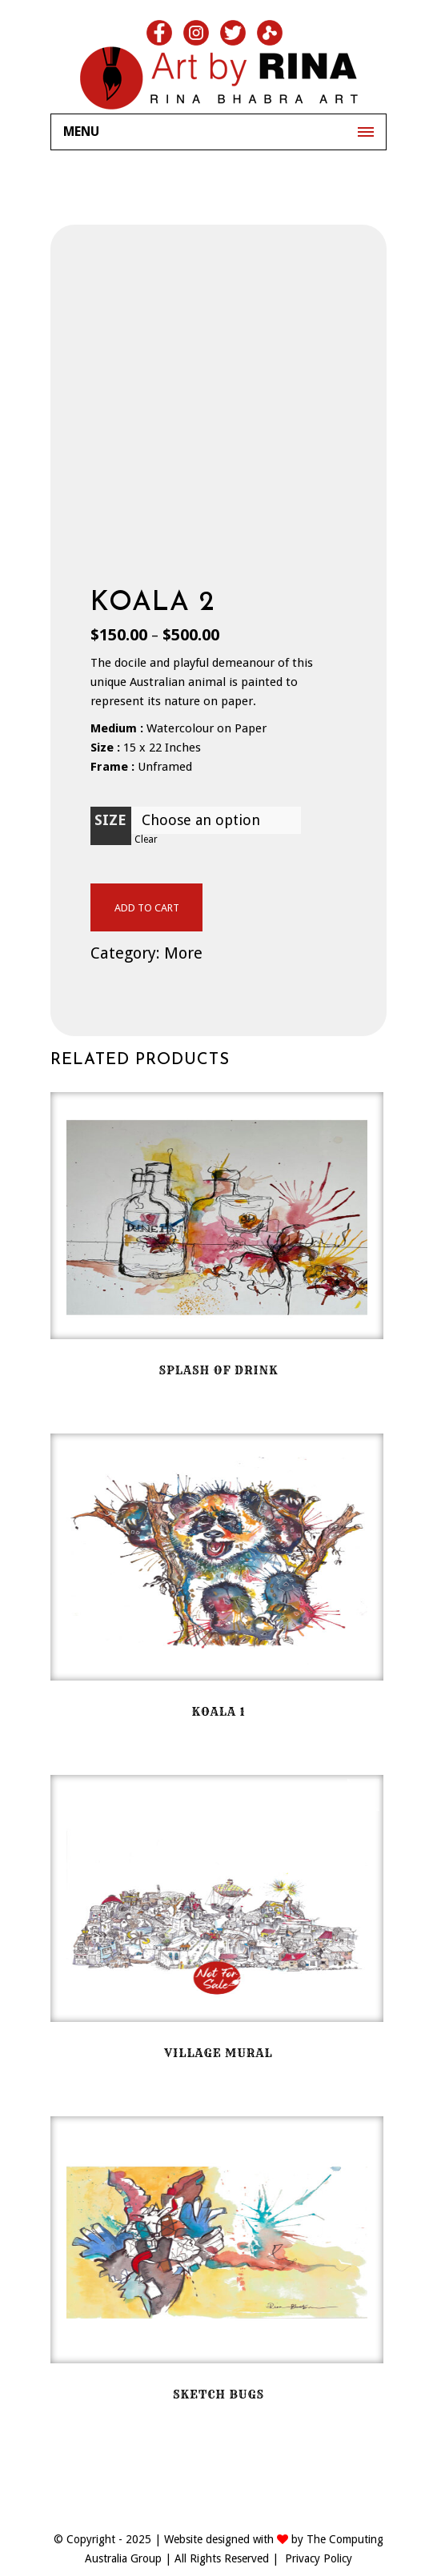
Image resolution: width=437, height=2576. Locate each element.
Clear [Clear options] (146, 839)
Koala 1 (218, 1712)
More (183, 953)
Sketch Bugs (218, 2394)
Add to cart (146, 908)
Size (110, 819)
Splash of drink (218, 1370)
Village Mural (218, 2053)
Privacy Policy (318, 2558)
